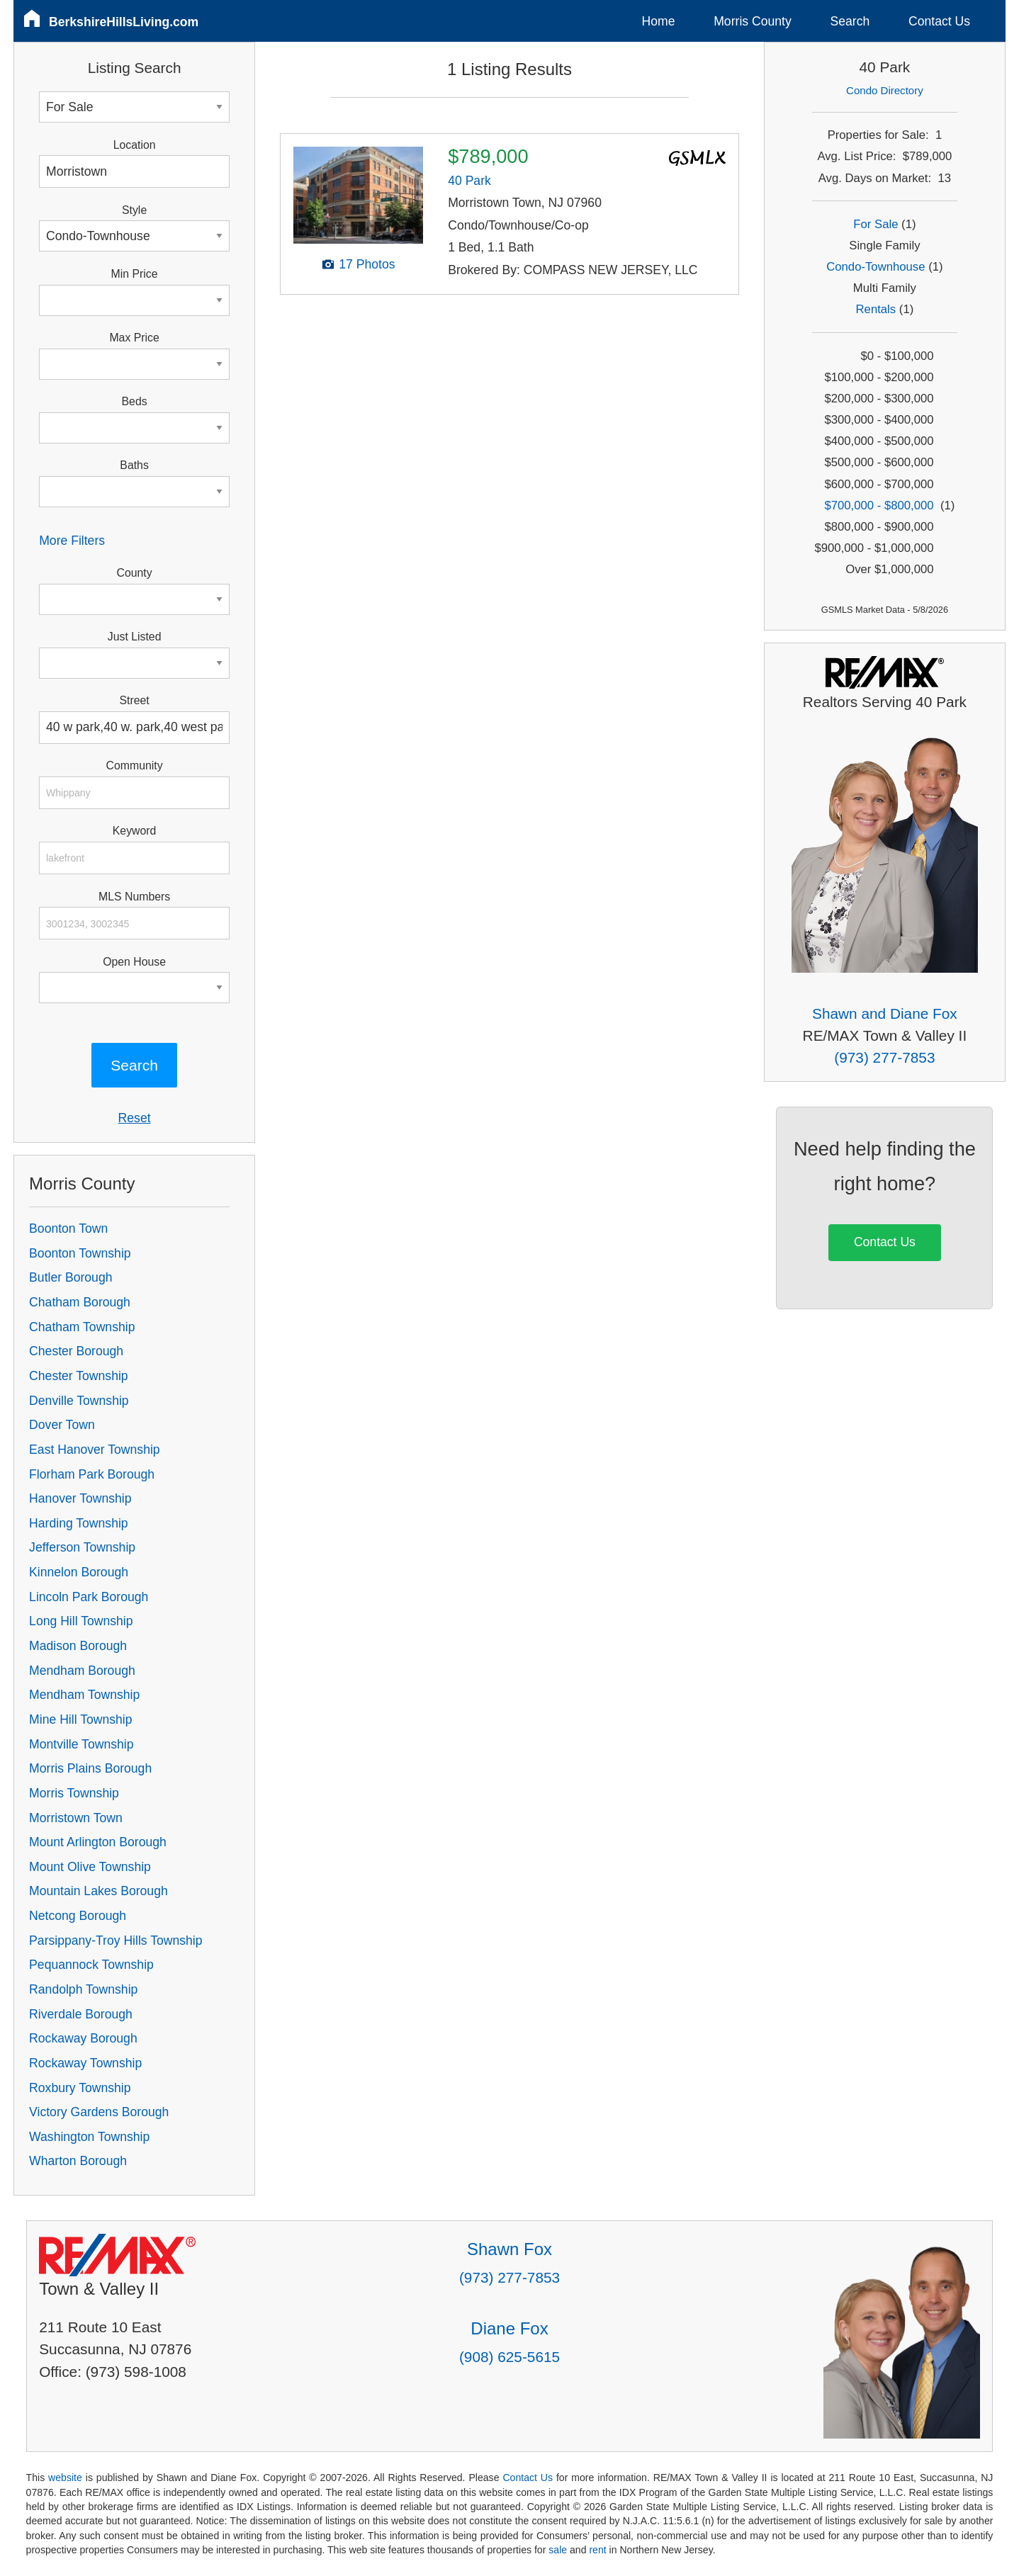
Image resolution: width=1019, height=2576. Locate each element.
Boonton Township (79, 1253)
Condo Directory (884, 90)
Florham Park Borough (91, 1474)
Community (134, 765)
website (65, 2477)
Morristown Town (76, 1818)
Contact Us (939, 21)
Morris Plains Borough (90, 1768)
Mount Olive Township (90, 1867)
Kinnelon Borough (78, 1572)
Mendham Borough (82, 1670)
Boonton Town (68, 1228)
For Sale (875, 224)
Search (849, 21)
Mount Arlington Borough (98, 1842)
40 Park (469, 181)
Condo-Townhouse (875, 266)
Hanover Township (80, 1498)
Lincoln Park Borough (88, 1597)
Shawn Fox (509, 2249)
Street (134, 700)
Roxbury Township (79, 2088)
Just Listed (135, 637)
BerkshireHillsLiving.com (123, 22)
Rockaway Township (85, 2063)
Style (134, 210)
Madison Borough (78, 1646)
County (134, 573)
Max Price (134, 338)
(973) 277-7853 (884, 1057)
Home (658, 21)
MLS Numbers (134, 897)
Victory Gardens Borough (99, 2112)
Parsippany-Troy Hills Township (115, 1940)
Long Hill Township (81, 1621)
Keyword (135, 831)
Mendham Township (84, 1695)
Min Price (134, 274)
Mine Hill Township (80, 1719)
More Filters (72, 540)
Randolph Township (83, 1989)
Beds (134, 401)
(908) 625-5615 (509, 2357)
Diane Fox (509, 2328)
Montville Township (81, 1744)
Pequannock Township (91, 1965)
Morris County (753, 21)
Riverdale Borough (81, 2014)
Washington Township (89, 2137)
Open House (134, 962)
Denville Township (79, 1401)
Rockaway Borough (83, 2038)
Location (134, 145)
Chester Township (78, 1376)
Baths (134, 465)
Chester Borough (76, 1351)
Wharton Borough (78, 2161)
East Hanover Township (94, 1449)
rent (597, 2549)
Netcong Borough (77, 1916)
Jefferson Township (82, 1547)
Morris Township (74, 1793)
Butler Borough (70, 1277)
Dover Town (62, 1425)
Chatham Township (82, 1327)
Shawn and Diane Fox (884, 1013)
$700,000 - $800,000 (878, 505)
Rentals (876, 309)
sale (557, 2549)
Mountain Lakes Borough (98, 1891)
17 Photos (367, 264)
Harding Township (78, 1523)
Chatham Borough (79, 1302)
